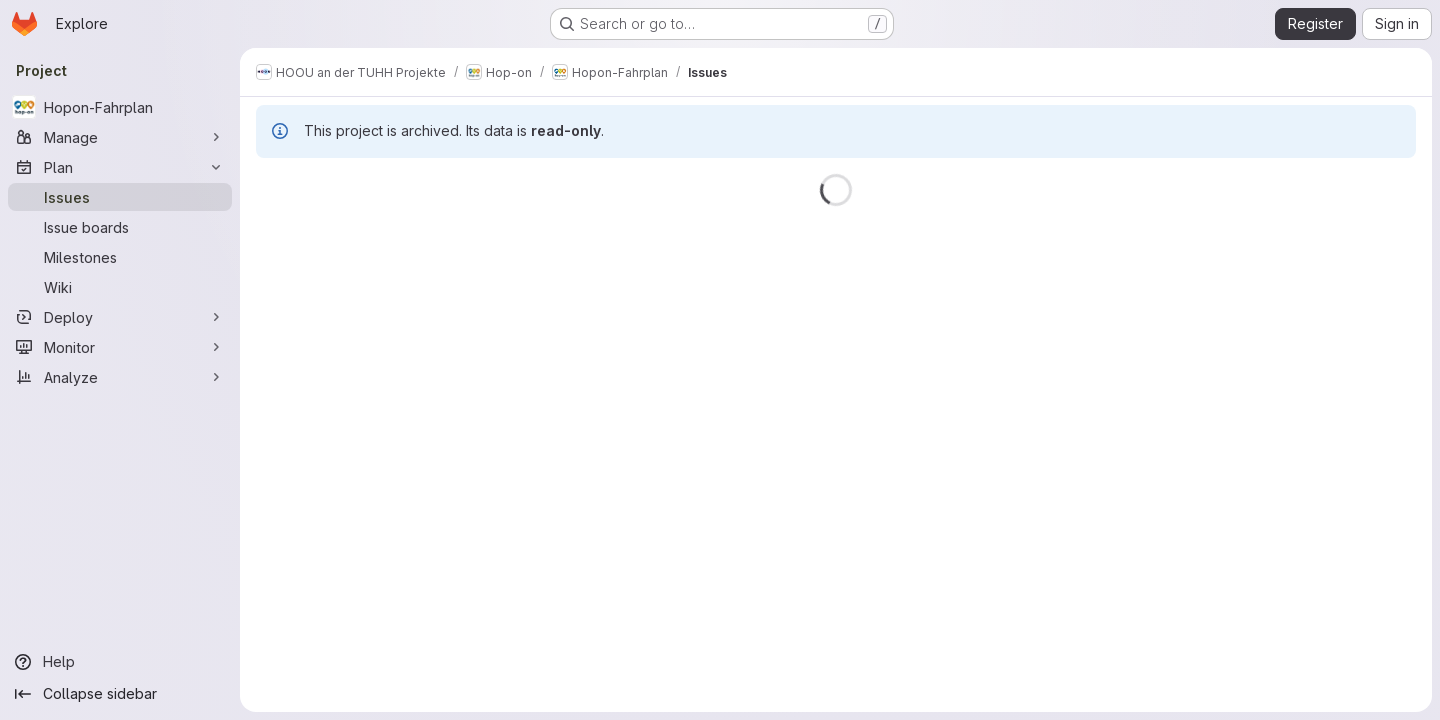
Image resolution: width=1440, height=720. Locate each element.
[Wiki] (120, 287)
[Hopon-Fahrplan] (120, 107)
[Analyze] (120, 377)
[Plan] (120, 167)
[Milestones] (120, 257)
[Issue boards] (120, 227)
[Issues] (120, 197)
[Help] (120, 662)
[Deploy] (120, 317)
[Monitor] (120, 347)
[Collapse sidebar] (120, 694)
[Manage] (120, 137)
